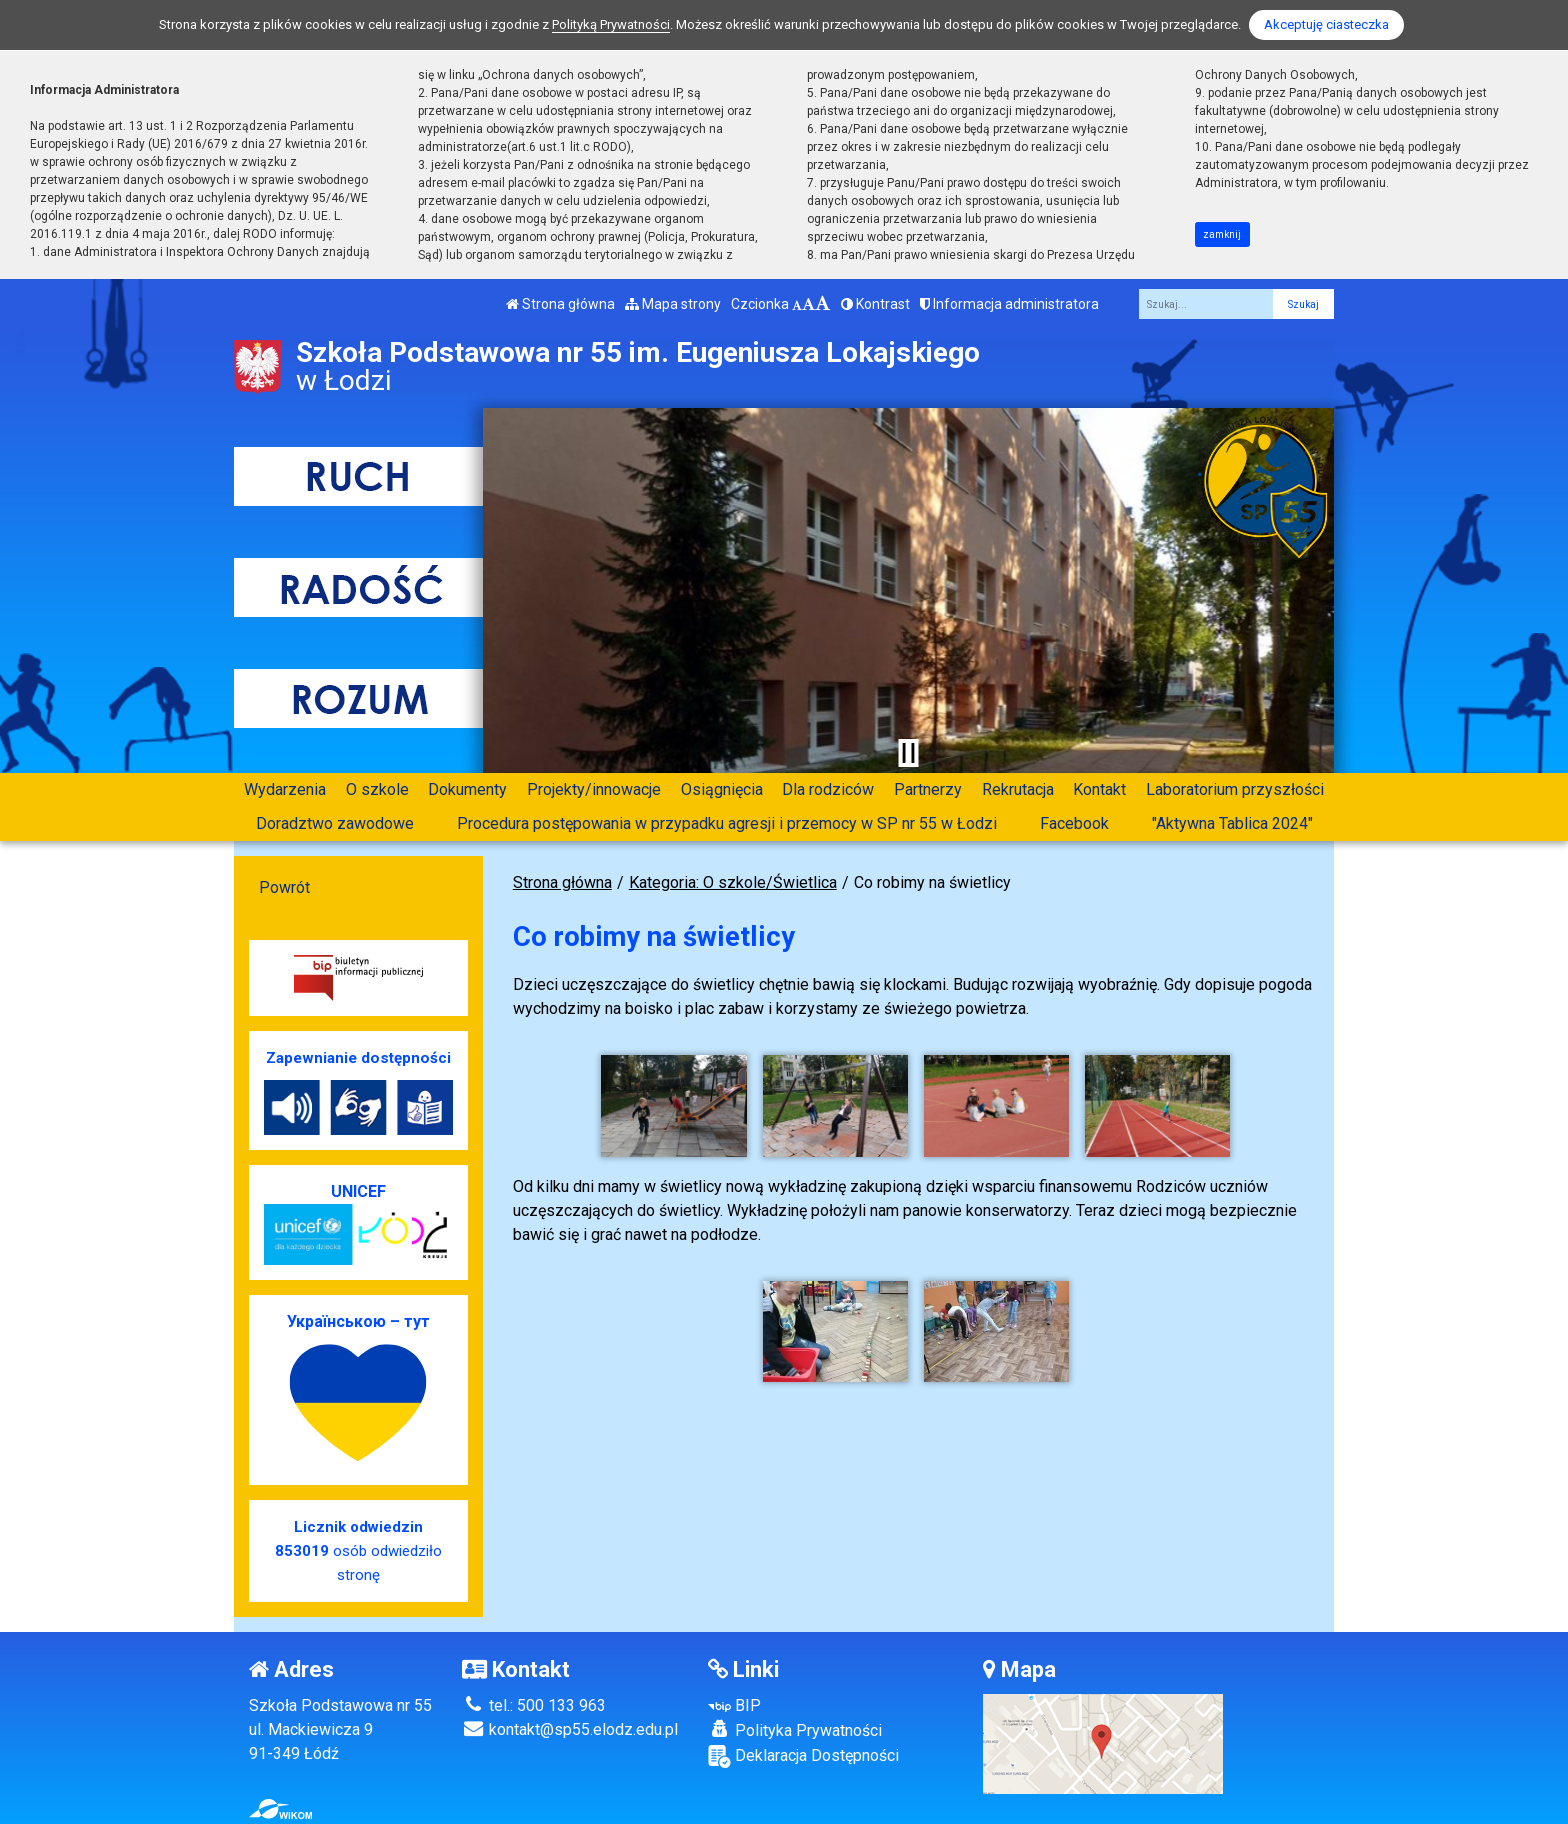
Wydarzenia (285, 789)
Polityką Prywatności (611, 24)
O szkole (377, 789)
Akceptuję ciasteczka (1326, 24)
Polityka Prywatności (795, 1730)
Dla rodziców (828, 789)
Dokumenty (467, 789)
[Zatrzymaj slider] (908, 753)
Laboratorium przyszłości (1235, 789)
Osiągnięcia (722, 789)
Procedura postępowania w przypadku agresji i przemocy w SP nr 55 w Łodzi (727, 823)
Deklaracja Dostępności (803, 1756)
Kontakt (1099, 789)
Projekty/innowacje (594, 789)
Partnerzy (928, 789)
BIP (734, 1705)
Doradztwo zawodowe (335, 823)
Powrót (284, 887)
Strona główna (560, 304)
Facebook (1074, 823)
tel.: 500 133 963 (534, 1705)
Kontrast (875, 304)
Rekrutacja (1018, 789)
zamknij (1222, 234)
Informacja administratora (1009, 304)
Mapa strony (673, 304)
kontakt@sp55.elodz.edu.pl (570, 1729)
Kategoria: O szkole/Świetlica (733, 882)
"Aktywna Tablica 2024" (1232, 823)
